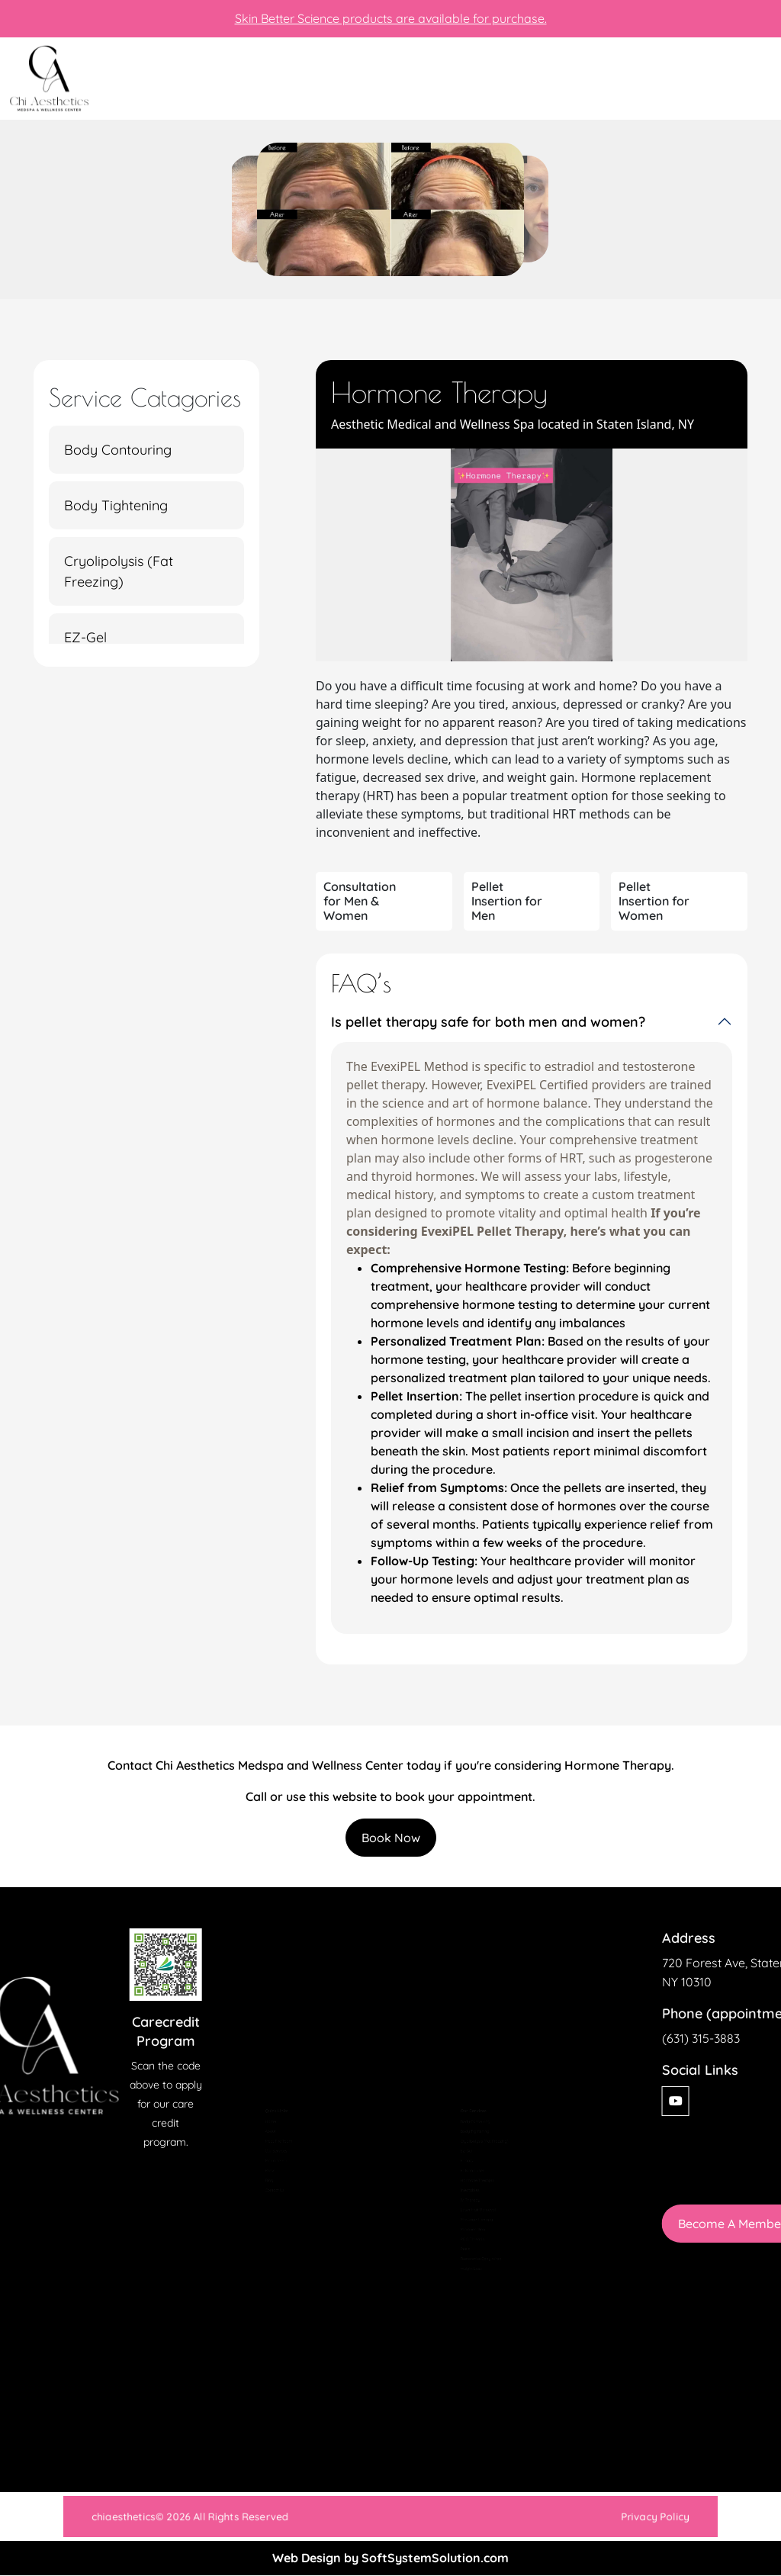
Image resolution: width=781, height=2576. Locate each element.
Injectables (458, 2190)
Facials (453, 2143)
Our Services (266, 2127)
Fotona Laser (462, 2158)
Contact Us (263, 2190)
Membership (266, 2143)
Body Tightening (116, 505)
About (256, 2094)
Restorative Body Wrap (476, 2300)
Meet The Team (270, 2111)
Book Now (391, 1837)
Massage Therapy (469, 2237)
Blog (254, 2174)
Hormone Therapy (470, 2174)
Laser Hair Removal (471, 2221)
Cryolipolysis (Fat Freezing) (118, 571)
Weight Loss (460, 2316)
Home (256, 2078)
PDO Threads (462, 2269)
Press (256, 2158)
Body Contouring (118, 449)
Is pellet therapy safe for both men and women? (488, 1022)
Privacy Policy (550, 2516)
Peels (450, 2284)
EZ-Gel (85, 637)
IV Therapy (459, 2206)
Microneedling (463, 2253)
